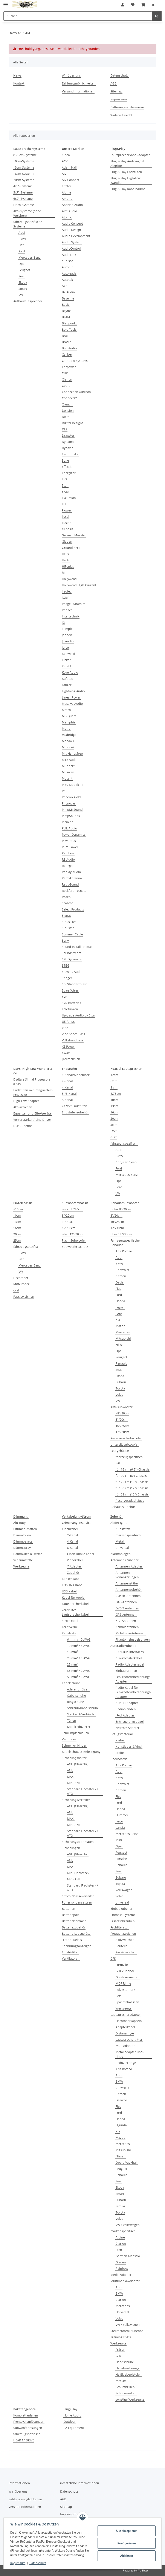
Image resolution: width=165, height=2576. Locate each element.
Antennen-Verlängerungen (127, 1574)
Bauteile (121, 1946)
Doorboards (118, 1759)
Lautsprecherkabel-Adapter (130, 155)
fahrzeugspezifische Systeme (27, 224)
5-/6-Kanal (69, 1093)
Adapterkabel (125, 2027)
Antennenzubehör (129, 1589)
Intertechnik (70, 616)
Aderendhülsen (78, 1689)
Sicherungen (71, 1848)
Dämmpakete (22, 1541)
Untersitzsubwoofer (124, 1444)
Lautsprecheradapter (125, 2015)
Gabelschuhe (76, 1695)
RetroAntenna (72, 878)
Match (66, 710)
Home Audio (72, 2415)
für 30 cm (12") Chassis (132, 1488)
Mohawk (68, 741)
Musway (68, 772)
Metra (66, 728)
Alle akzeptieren (126, 2531)
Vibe (65, 1028)
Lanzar (67, 685)
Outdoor (70, 2421)
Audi (21, 232)
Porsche (121, 1859)
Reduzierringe (126, 2063)
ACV (64, 161)
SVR (64, 997)
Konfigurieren (126, 2543)
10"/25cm (68, 1222)
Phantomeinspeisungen (133, 1639)
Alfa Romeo (124, 1251)
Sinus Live (69, 922)
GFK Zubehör (125, 1971)
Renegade (69, 866)
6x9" (113, 1137)
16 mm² (72, 1652)
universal (122, 1548)
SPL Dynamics (72, 959)
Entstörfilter (70, 1952)
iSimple (67, 629)
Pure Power (70, 847)
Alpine (66, 192)
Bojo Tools (69, 329)
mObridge (69, 735)
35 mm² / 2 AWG (78, 1671)
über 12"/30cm (72, 1234)
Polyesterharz (125, 1990)
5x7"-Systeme (23, 192)
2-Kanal (67, 1081)
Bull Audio (69, 348)
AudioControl (71, 248)
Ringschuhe (75, 1702)
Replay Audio (71, 872)
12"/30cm (68, 1228)
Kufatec (67, 679)
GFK (113, 1958)
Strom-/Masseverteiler (78, 1896)
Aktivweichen (22, 1107)
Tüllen (71, 1720)
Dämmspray (22, 1548)
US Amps (68, 1021)
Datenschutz (38, 2563)
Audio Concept (72, 223)
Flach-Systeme (23, 205)
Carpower (69, 367)
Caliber (67, 354)
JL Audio (67, 641)
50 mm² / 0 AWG (78, 1677)
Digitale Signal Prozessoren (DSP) (32, 1081)
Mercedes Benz (29, 257)
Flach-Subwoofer (74, 1240)
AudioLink (69, 255)
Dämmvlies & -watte (27, 1554)
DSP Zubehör (22, 1126)
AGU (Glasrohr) (77, 1764)
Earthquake (70, 454)
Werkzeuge (21, 1566)
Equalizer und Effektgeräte (32, 1113)
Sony (65, 940)
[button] (123, 4)
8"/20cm (68, 1215)
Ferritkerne (70, 1627)
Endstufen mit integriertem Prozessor (33, 1092)
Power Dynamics (74, 834)
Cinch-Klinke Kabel (80, 1554)
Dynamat (68, 442)
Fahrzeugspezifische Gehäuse (125, 1242)
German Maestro (74, 535)
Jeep (119, 1313)
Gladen (67, 541)
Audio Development (76, 236)
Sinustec (68, 928)
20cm (114, 1118)
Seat (21, 276)
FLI (64, 504)
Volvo (119, 1394)
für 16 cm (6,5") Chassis (132, 1469)
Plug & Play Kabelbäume (127, 189)
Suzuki (120, 2206)
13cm (114, 1106)
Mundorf (68, 766)
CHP (65, 373)
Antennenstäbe (127, 1583)
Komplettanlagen (25, 2415)
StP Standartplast (74, 984)
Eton (65, 485)
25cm (17, 1240)
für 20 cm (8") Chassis (131, 1476)
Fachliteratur (119, 1927)
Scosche (67, 903)
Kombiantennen (127, 1627)
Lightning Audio (73, 691)
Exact (65, 492)
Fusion (66, 523)
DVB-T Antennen (127, 1608)
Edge (65, 460)
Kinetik (67, 666)
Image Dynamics (74, 604)
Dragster (68, 435)
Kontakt (18, 83)
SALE (119, 1463)
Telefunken (70, 1009)
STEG (65, 965)
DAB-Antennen (126, 1602)
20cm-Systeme (23, 180)
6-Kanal (72, 1548)
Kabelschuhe (71, 1683)
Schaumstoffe (23, 1560)
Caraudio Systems (75, 361)
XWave (66, 1053)
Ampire (67, 199)
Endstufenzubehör (75, 1112)
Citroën (121, 1790)
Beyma (67, 311)
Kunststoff (123, 1529)
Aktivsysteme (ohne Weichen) (27, 213)
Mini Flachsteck (78, 1873)
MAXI (70, 1777)
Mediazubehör (120, 2275)
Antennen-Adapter (129, 1566)
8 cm (113, 1087)
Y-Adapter (74, 1566)
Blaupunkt (69, 323)
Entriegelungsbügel (130, 1721)
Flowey (67, 510)
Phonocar (68, 803)
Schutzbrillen (125, 2387)
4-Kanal (67, 1087)
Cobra (66, 386)
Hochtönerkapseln (129, 2021)
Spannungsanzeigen (76, 1946)
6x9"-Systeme (23, 199)
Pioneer (67, 822)
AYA (64, 286)
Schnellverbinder (74, 1745)
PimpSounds (71, 816)
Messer (121, 2381)
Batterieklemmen (74, 1921)
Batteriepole (70, 1915)
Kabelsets (69, 1633)
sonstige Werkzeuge (130, 2399)
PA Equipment (74, 2428)
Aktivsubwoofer (121, 1407)
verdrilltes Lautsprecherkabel (75, 1612)
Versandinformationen (78, 91)
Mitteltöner (21, 1284)
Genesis (67, 529)
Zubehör (73, 1572)
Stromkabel (70, 1621)
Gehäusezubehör (122, 1507)
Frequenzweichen (123, 1933)
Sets (119, 1996)
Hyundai (122, 2125)
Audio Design (71, 230)
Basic (65, 304)
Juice (65, 647)
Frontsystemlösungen (28, 2421)
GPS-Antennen (126, 1614)
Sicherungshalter (74, 1758)
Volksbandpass (72, 1040)
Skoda (22, 282)
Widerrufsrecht (121, 115)
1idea (66, 155)
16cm (114, 1112)
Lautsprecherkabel (75, 1604)
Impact (67, 610)
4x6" (113, 1125)
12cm (114, 1075)
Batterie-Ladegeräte (76, 1933)
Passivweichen (23, 1296)
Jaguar (120, 1307)
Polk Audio (69, 828)
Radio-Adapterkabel (130, 1664)
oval (16, 1290)
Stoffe (120, 1753)
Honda (120, 1301)
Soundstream (71, 953)
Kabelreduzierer (78, 1727)
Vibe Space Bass (73, 1034)
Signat (66, 915)
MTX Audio (69, 760)
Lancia (120, 1827)
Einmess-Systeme (123, 1915)
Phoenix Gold (71, 797)
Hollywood (69, 579)
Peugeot (24, 270)
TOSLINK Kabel (72, 1585)
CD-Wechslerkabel (129, 1658)
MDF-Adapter (125, 2046)
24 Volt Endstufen (74, 1106)
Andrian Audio (72, 205)
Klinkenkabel (71, 1579)
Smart (22, 289)
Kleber (120, 1740)
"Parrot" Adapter (127, 1728)
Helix (65, 554)
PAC (64, 791)
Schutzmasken (126, 2393)
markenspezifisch (128, 1535)
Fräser (120, 2349)
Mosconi (68, 747)
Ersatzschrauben (122, 1921)
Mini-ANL (73, 1783)
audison (67, 261)
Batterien (68, 1909)
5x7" (113, 1131)
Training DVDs (120, 2337)
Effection (68, 467)
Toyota (120, 1388)
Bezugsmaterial (121, 1734)
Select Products (73, 909)
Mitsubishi (123, 1338)
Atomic (67, 217)
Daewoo (121, 2100)
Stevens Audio (72, 972)
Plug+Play (70, 2409)
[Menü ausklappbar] (5, 2)
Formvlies (122, 1965)
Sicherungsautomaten (78, 1842)
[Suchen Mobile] (77, 16)
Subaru (121, 1382)
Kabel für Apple (73, 1597)
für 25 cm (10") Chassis (132, 1482)
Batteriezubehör (73, 1927)
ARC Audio (69, 211)
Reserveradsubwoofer (126, 1438)
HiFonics (68, 566)
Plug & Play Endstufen (126, 172)
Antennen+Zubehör (124, 1560)
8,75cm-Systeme (25, 155)
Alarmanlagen (120, 1554)
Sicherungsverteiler (76, 1800)
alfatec (67, 186)
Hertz (66, 560)
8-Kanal (67, 1100)
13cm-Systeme (23, 167)
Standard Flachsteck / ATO (82, 1791)
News (17, 75)
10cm (114, 1100)
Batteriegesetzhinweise (127, 107)
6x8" (113, 1081)
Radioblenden (126, 1709)
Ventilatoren (70, 1958)
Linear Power (71, 697)
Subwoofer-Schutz (75, 1247)
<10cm (18, 1209)
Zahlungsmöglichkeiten (78, 83)
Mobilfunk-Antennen (130, 1633)
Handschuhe (125, 2362)
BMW (22, 239)
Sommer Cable (72, 934)
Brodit (66, 342)
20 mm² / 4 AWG (78, 1658)
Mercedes (123, 1332)
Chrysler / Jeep (126, 1162)
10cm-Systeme (23, 161)
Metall (120, 1541)
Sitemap (116, 91)
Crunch (67, 404)
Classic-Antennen (128, 1596)
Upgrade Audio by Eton (78, 1015)
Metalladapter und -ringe (130, 2054)
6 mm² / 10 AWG (78, 1639)
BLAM (66, 317)
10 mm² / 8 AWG (78, 1646)
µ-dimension (71, 1059)
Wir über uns (71, 75)
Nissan (120, 1345)
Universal (122, 2312)
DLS (64, 429)
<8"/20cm (122, 1413)
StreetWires (70, 990)
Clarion (67, 379)
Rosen (66, 897)
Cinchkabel (70, 1529)
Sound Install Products (78, 947)
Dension (68, 410)
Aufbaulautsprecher (27, 301)
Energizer (69, 473)
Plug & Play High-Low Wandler (125, 180)
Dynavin (67, 448)
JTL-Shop (143, 2570)
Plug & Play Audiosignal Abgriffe (127, 163)
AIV (64, 174)
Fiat (21, 245)
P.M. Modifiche (72, 785)
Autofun (67, 267)
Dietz (65, 417)
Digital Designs (72, 423)
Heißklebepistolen (129, 2374)
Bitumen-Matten (25, 1529)
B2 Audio (68, 292)
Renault (121, 1363)
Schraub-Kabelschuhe (83, 1708)
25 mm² (72, 1664)
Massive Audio (72, 704)
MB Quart (69, 716)
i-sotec (66, 591)
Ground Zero (71, 548)
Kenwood (68, 654)
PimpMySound (72, 809)
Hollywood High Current (79, 585)
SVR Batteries (71, 1003)
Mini (119, 1840)
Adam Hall (69, 167)
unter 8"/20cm (72, 1209)
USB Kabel (69, 1591)
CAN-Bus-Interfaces (130, 1652)
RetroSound (70, 884)
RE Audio (68, 859)
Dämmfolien (22, 1535)
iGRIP (65, 598)
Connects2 (69, 398)
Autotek (67, 280)
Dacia (120, 1282)
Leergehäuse (119, 1451)
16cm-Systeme (23, 174)
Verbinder (69, 1739)
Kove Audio (70, 672)
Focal (65, 516)
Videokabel (75, 1560)
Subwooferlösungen (27, 2428)
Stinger (67, 978)
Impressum (18, 2563)
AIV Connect (70, 180)
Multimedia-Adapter (125, 2281)
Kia (118, 1320)
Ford (21, 251)
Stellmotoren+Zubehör (126, 2331)
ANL (70, 1770)
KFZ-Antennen (126, 1621)
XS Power (68, 1046)
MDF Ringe (123, 1983)
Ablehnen (126, 2556)
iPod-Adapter (125, 1715)
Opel (21, 264)
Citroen (121, 1276)
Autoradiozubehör (123, 1646)
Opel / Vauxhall (127, 2162)
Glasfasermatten (127, 1977)
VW (20, 295)
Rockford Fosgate (74, 891)
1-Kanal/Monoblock (76, 1075)
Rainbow (68, 853)
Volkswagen (124, 1890)
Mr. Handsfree (72, 753)
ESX (64, 479)
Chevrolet (122, 1270)
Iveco (119, 1821)
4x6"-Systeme (23, 186)
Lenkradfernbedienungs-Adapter (133, 1679)
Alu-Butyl (19, 1523)
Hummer (122, 1815)
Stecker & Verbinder (81, 1714)
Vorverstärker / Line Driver (32, 1120)
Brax (65, 336)
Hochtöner (20, 1278)
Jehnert (67, 635)
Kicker (66, 660)
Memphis (68, 722)
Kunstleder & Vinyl (129, 1746)
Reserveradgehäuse (130, 1500)
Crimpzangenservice (76, 1523)
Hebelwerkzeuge (127, 2368)
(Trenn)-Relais (72, 1940)
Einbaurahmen (126, 1671)
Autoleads (69, 273)
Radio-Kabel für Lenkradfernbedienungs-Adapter (133, 1692)
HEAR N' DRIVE (23, 2440)
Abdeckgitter (119, 1523)
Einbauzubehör (121, 1909)
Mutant (67, 778)
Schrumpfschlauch (75, 1733)
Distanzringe (125, 2033)
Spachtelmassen (127, 2002)
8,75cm (115, 1093)
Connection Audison (76, 392)
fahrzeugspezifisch (124, 1143)
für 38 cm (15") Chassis (132, 1494)
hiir (64, 573)
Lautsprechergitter (129, 2039)
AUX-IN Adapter (127, 1703)
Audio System (71, 242)
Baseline (68, 298)
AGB (113, 83)
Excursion (69, 498)
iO (63, 622)
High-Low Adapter (26, 1101)
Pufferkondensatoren (77, 1902)
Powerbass (69, 841)
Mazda (120, 1326)
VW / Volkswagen (128, 2225)
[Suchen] (157, 16)
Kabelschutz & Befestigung (81, 1752)
